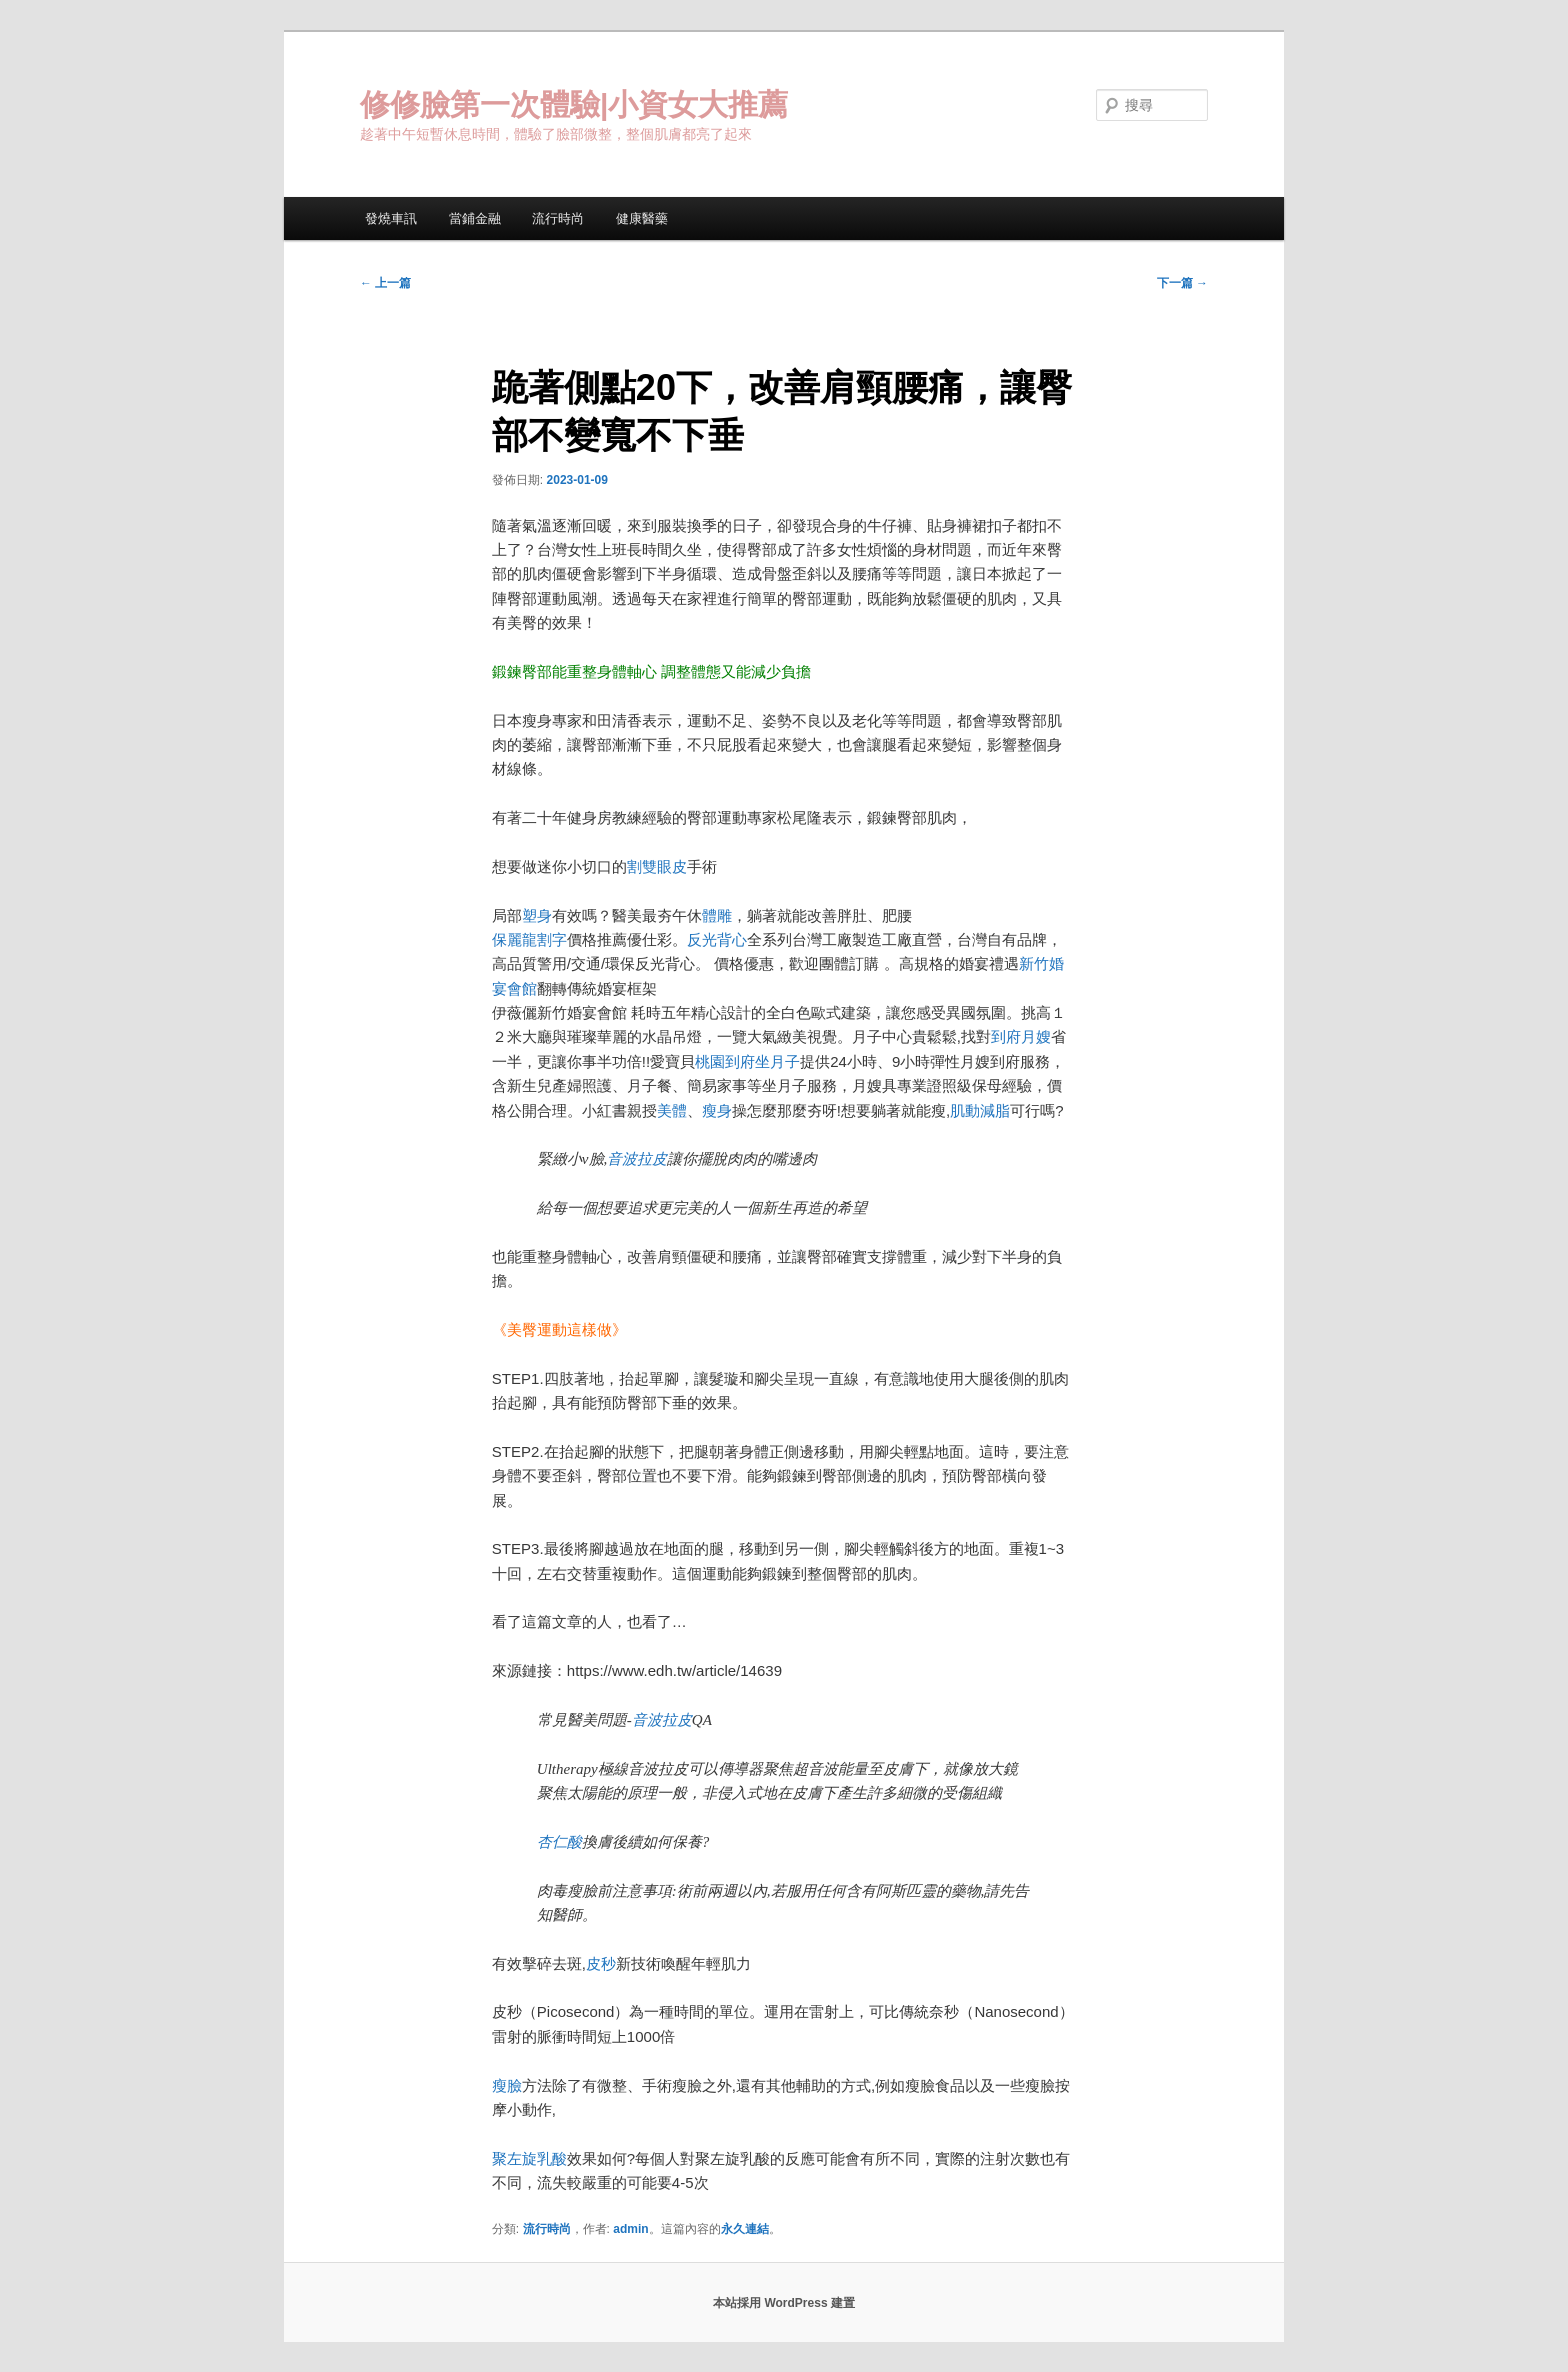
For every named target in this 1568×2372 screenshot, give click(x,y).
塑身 (537, 915)
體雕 (717, 915)
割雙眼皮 (657, 866)
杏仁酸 (559, 1842)
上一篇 (385, 283)
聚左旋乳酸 (529, 2158)
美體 (672, 1110)
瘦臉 (507, 2085)
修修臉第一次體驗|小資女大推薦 (574, 104)
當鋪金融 (475, 218)
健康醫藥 (642, 218)
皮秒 (601, 1963)
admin (630, 2229)
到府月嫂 (1021, 1036)
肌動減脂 (980, 1110)
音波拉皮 (637, 1159)
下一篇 (1182, 283)
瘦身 (717, 1110)
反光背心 (717, 939)
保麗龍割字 (529, 939)
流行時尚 (558, 218)
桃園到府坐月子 (747, 1061)
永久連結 (745, 2229)
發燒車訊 (391, 218)
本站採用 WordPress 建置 (784, 2303)
